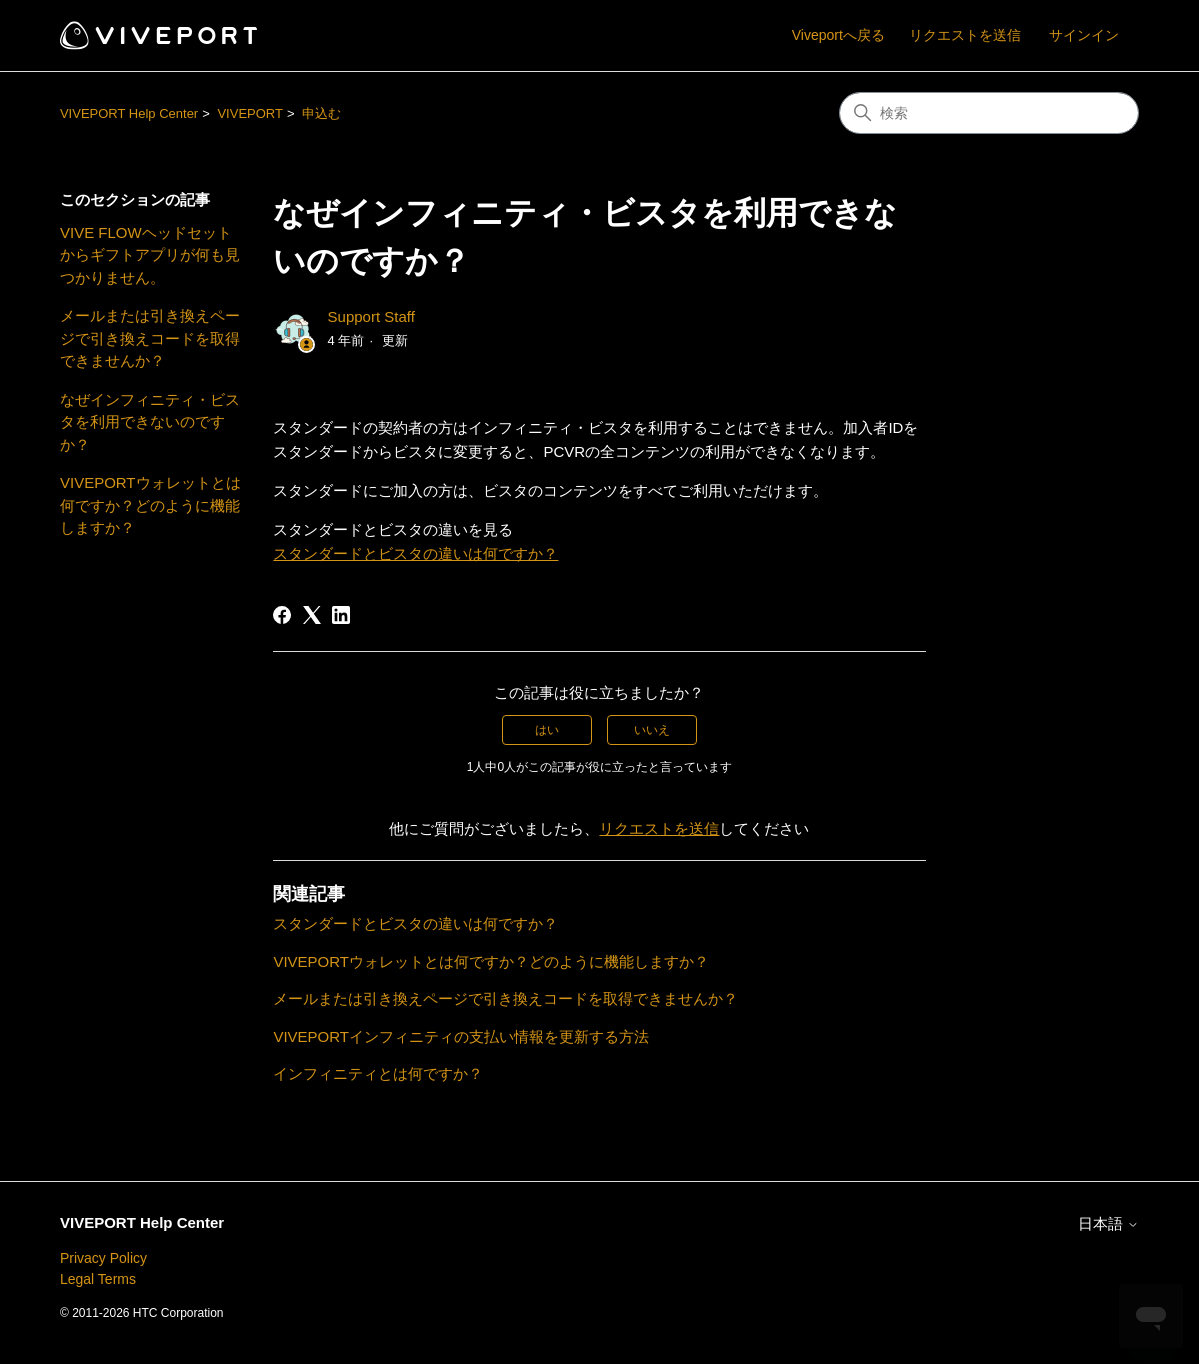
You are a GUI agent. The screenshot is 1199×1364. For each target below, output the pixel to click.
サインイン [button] (1084, 35)
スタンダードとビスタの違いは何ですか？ (415, 553)
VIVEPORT (250, 113)
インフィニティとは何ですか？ (378, 1073)
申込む (321, 113)
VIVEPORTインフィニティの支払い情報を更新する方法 (461, 1036)
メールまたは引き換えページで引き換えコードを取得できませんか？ (150, 338)
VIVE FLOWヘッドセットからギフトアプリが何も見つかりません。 (150, 255)
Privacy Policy (103, 1258)
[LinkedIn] (341, 615)
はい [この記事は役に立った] (547, 730)
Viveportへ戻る (838, 35)
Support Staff (371, 316)
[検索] (989, 113)
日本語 (1108, 1223)
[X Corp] (312, 615)
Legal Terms (98, 1279)
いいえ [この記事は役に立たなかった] (652, 730)
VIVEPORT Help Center (129, 113)
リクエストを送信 (965, 35)
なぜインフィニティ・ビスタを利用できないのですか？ (150, 422)
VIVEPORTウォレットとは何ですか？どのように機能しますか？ (150, 505)
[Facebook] (282, 615)
